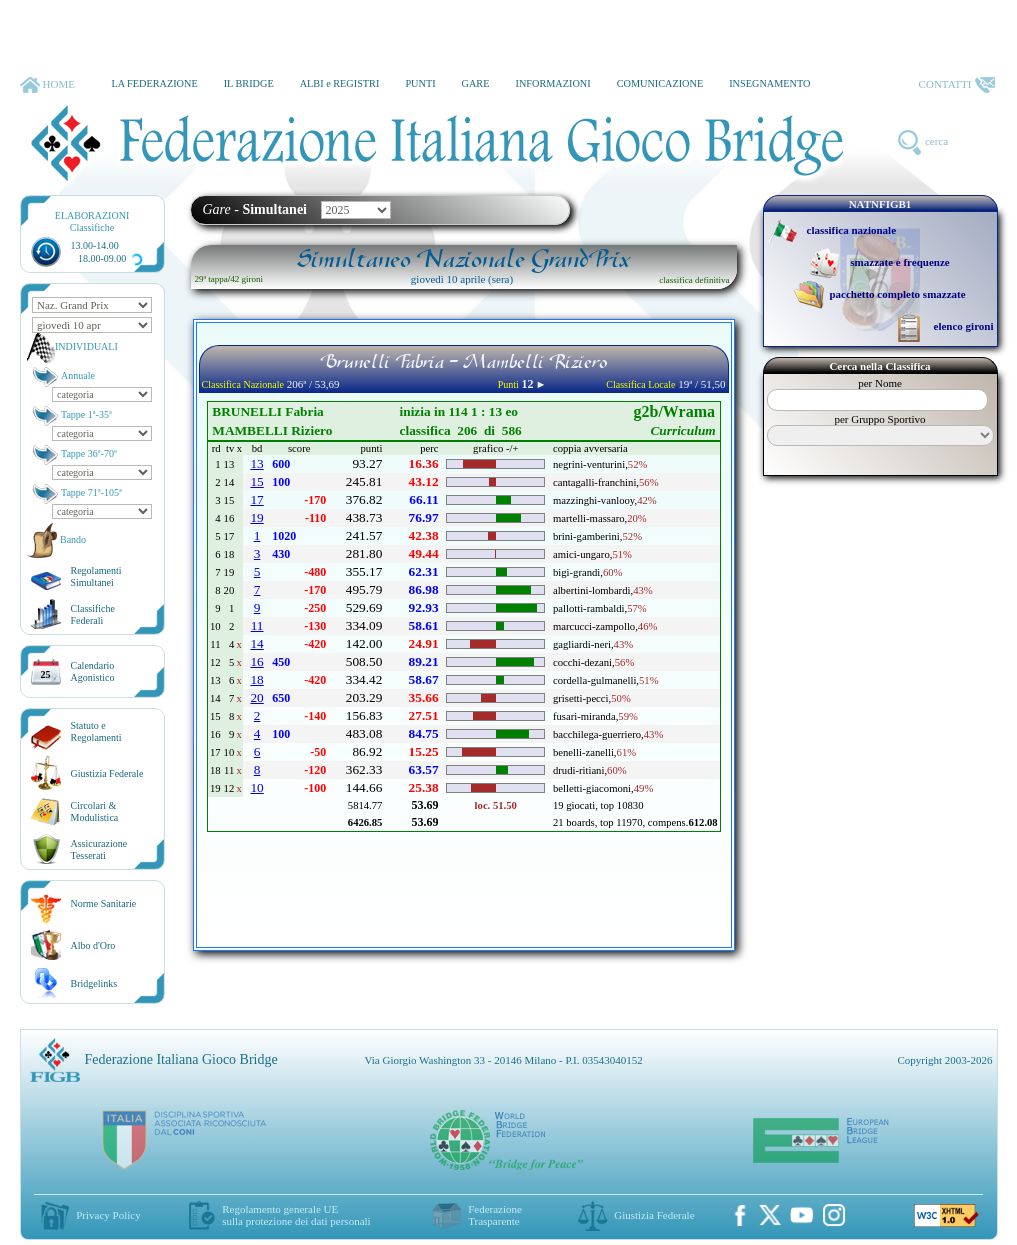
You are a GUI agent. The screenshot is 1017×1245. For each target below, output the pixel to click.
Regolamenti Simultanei (96, 576)
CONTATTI (957, 85)
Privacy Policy (108, 1215)
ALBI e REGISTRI (340, 83)
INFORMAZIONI (552, 83)
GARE (476, 83)
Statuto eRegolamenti (96, 731)
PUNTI (420, 83)
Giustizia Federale (107, 773)
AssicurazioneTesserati (99, 849)
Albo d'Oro (93, 945)
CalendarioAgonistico (93, 671)
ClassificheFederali (93, 614)
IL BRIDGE (249, 83)
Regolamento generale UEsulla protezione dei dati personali (296, 1215)
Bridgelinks (94, 983)
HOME (47, 85)
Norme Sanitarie (104, 903)
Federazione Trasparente (495, 1215)
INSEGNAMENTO (769, 83)
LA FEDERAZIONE (154, 83)
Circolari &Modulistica (95, 811)
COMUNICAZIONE (660, 83)
